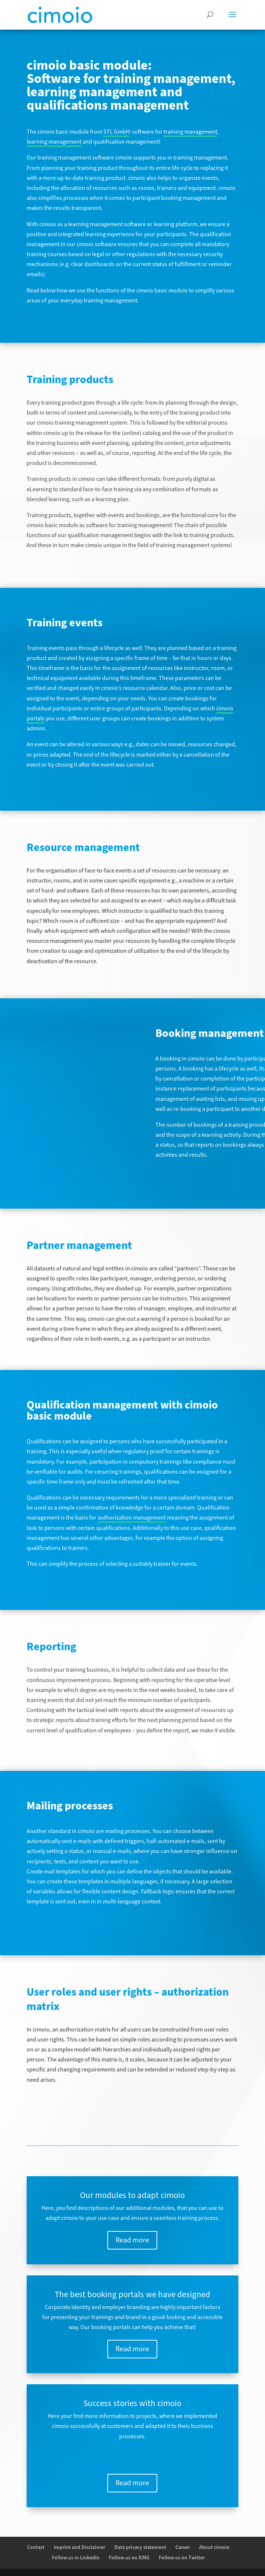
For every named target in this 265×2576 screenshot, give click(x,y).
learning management (54, 142)
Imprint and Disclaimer (79, 2547)
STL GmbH (116, 132)
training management (190, 132)
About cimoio (214, 2547)
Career (182, 2547)
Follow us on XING (129, 2558)
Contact (35, 2547)
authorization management (132, 1518)
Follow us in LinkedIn (76, 2558)
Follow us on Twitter (182, 2558)
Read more (132, 2240)
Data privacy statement (140, 2547)
